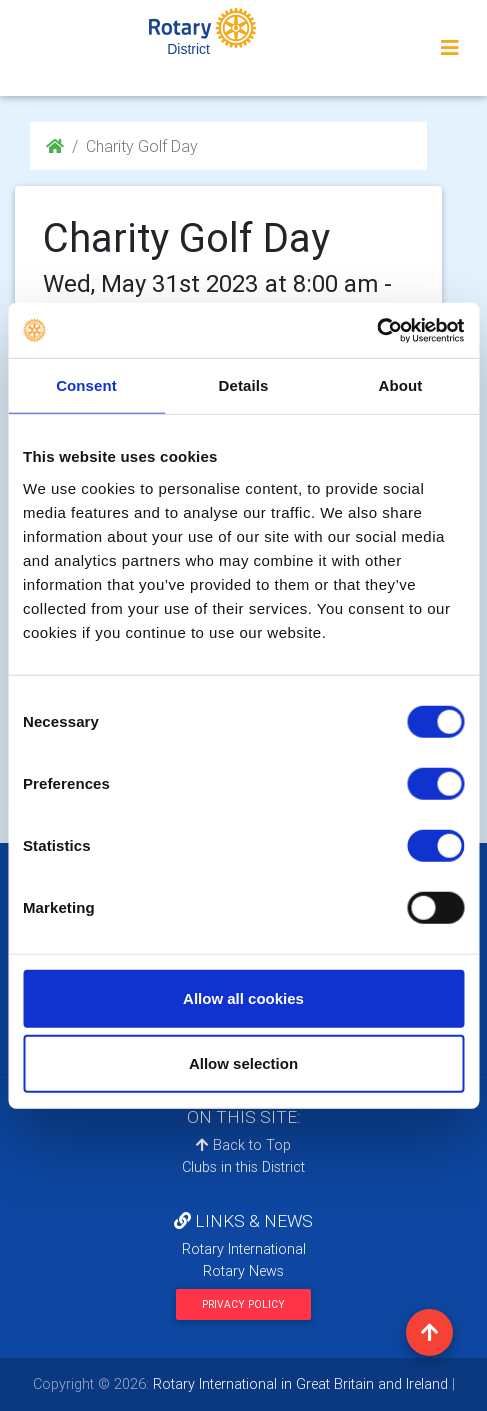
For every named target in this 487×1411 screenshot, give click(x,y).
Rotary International (244, 1249)
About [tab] (401, 385)
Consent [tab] (86, 385)
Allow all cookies (243, 997)
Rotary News (243, 1271)
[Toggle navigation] (450, 48)
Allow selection (243, 1063)
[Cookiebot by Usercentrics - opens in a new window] (376, 330)
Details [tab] (244, 385)
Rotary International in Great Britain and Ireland (298, 1384)
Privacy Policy (243, 1304)
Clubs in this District (243, 1167)
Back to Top (243, 1145)
